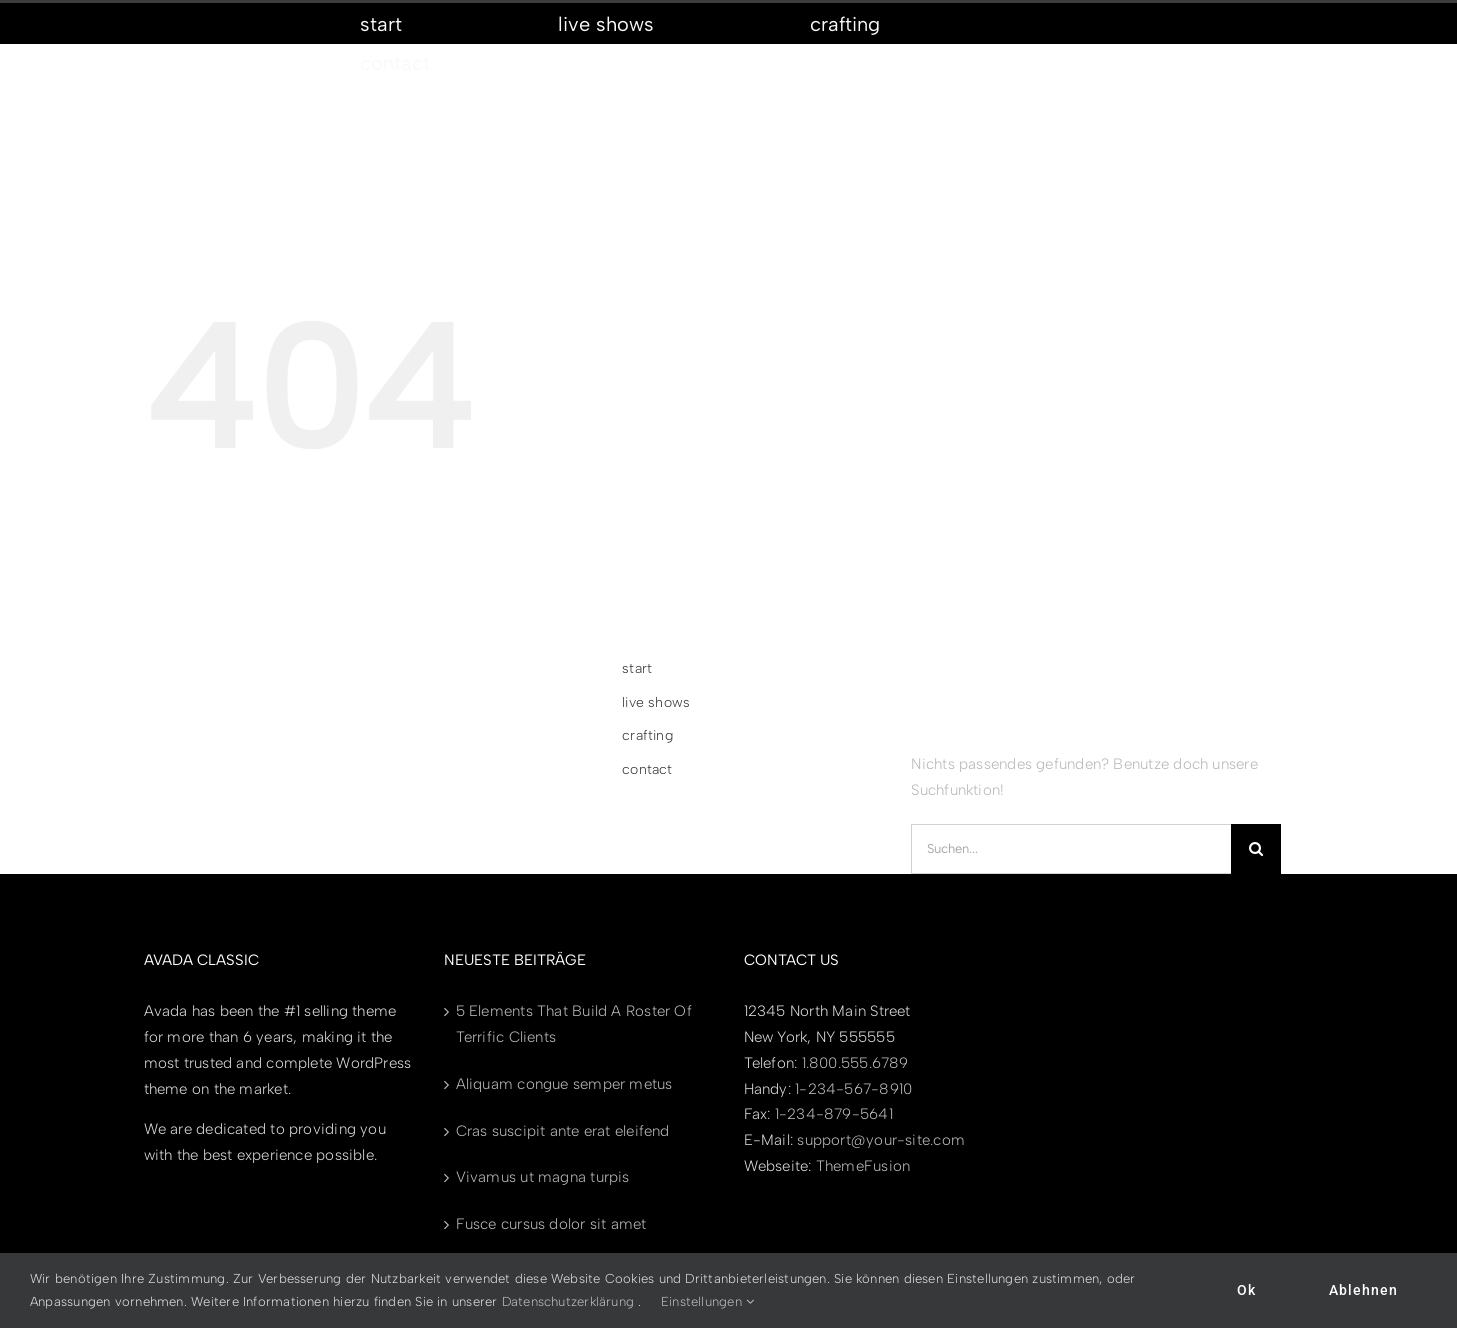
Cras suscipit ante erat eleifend (563, 1131)
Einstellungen (707, 1301)
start (637, 668)
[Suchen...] (1071, 849)
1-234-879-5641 (834, 1114)
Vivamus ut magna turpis (543, 1177)
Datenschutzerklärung (568, 1301)
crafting (647, 735)
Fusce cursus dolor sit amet (551, 1224)
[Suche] (1256, 849)
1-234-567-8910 (853, 1089)
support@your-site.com (881, 1140)
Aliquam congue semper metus (564, 1084)
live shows (656, 702)
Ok (1246, 1290)
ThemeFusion (863, 1166)
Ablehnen (1363, 1290)
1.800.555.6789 (855, 1063)
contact (647, 769)
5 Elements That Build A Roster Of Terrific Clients (574, 1024)
